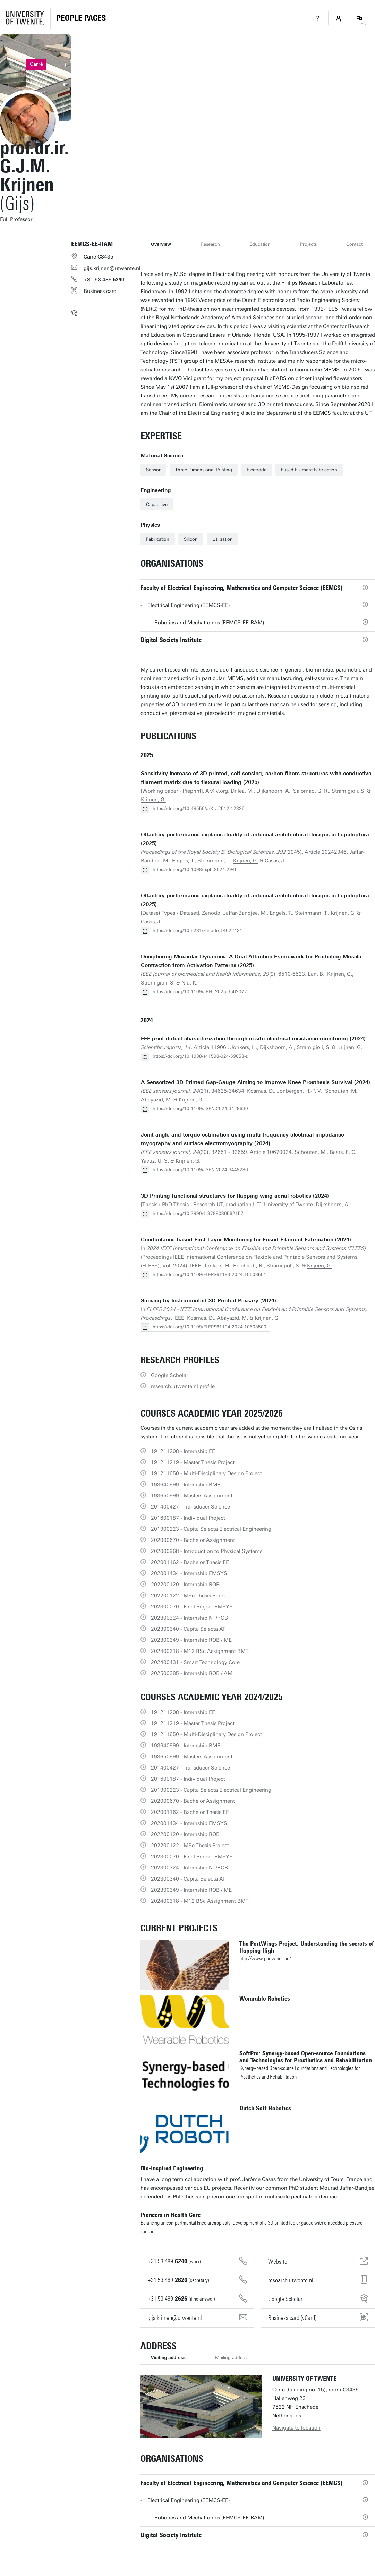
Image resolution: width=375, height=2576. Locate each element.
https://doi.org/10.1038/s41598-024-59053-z (200, 1056)
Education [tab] (260, 244)
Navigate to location (296, 2428)
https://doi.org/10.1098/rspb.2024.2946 (195, 869)
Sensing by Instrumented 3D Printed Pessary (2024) (208, 1301)
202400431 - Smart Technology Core (195, 1662)
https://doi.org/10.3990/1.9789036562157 (198, 1213)
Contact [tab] (354, 244)
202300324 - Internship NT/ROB (189, 1618)
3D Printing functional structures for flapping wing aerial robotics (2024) (235, 1196)
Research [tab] (210, 244)
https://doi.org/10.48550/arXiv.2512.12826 (199, 808)
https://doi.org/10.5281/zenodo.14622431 (197, 930)
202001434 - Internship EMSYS (189, 1573)
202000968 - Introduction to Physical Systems (206, 1551)
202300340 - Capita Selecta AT (188, 1629)
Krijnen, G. (153, 799)
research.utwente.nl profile (183, 1386)
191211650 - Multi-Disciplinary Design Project (206, 1473)
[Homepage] (81, 18)
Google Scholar (169, 1375)
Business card (100, 291)
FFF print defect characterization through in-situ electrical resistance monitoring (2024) (253, 1039)
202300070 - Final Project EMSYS (192, 1607)
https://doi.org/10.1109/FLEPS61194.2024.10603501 (209, 1274)
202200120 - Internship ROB (185, 1584)
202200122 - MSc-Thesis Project (190, 1596)
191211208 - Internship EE (183, 1451)
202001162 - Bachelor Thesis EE (190, 1562)
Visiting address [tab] (168, 2357)
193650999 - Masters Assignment (191, 1496)
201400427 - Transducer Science (190, 1507)
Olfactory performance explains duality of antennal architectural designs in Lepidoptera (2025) (255, 838)
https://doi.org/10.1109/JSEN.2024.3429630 (200, 1108)
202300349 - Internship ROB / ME (191, 1640)
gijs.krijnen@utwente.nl (112, 268)
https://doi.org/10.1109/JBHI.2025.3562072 (200, 991)
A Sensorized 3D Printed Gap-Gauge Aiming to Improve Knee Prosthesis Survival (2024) (255, 1082)
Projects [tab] (308, 244)
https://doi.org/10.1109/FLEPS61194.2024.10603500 (209, 1326)
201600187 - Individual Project (188, 1518)
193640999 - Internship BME (185, 1484)
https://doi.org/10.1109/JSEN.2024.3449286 (200, 1169)
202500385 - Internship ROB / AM (191, 1673)
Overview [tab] (161, 244)
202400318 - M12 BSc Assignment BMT (200, 1651)
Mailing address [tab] (231, 2357)
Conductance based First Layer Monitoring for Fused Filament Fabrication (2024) (246, 1239)
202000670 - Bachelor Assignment (193, 1540)
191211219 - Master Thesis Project (193, 1462)
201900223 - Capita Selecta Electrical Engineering (211, 1529)
